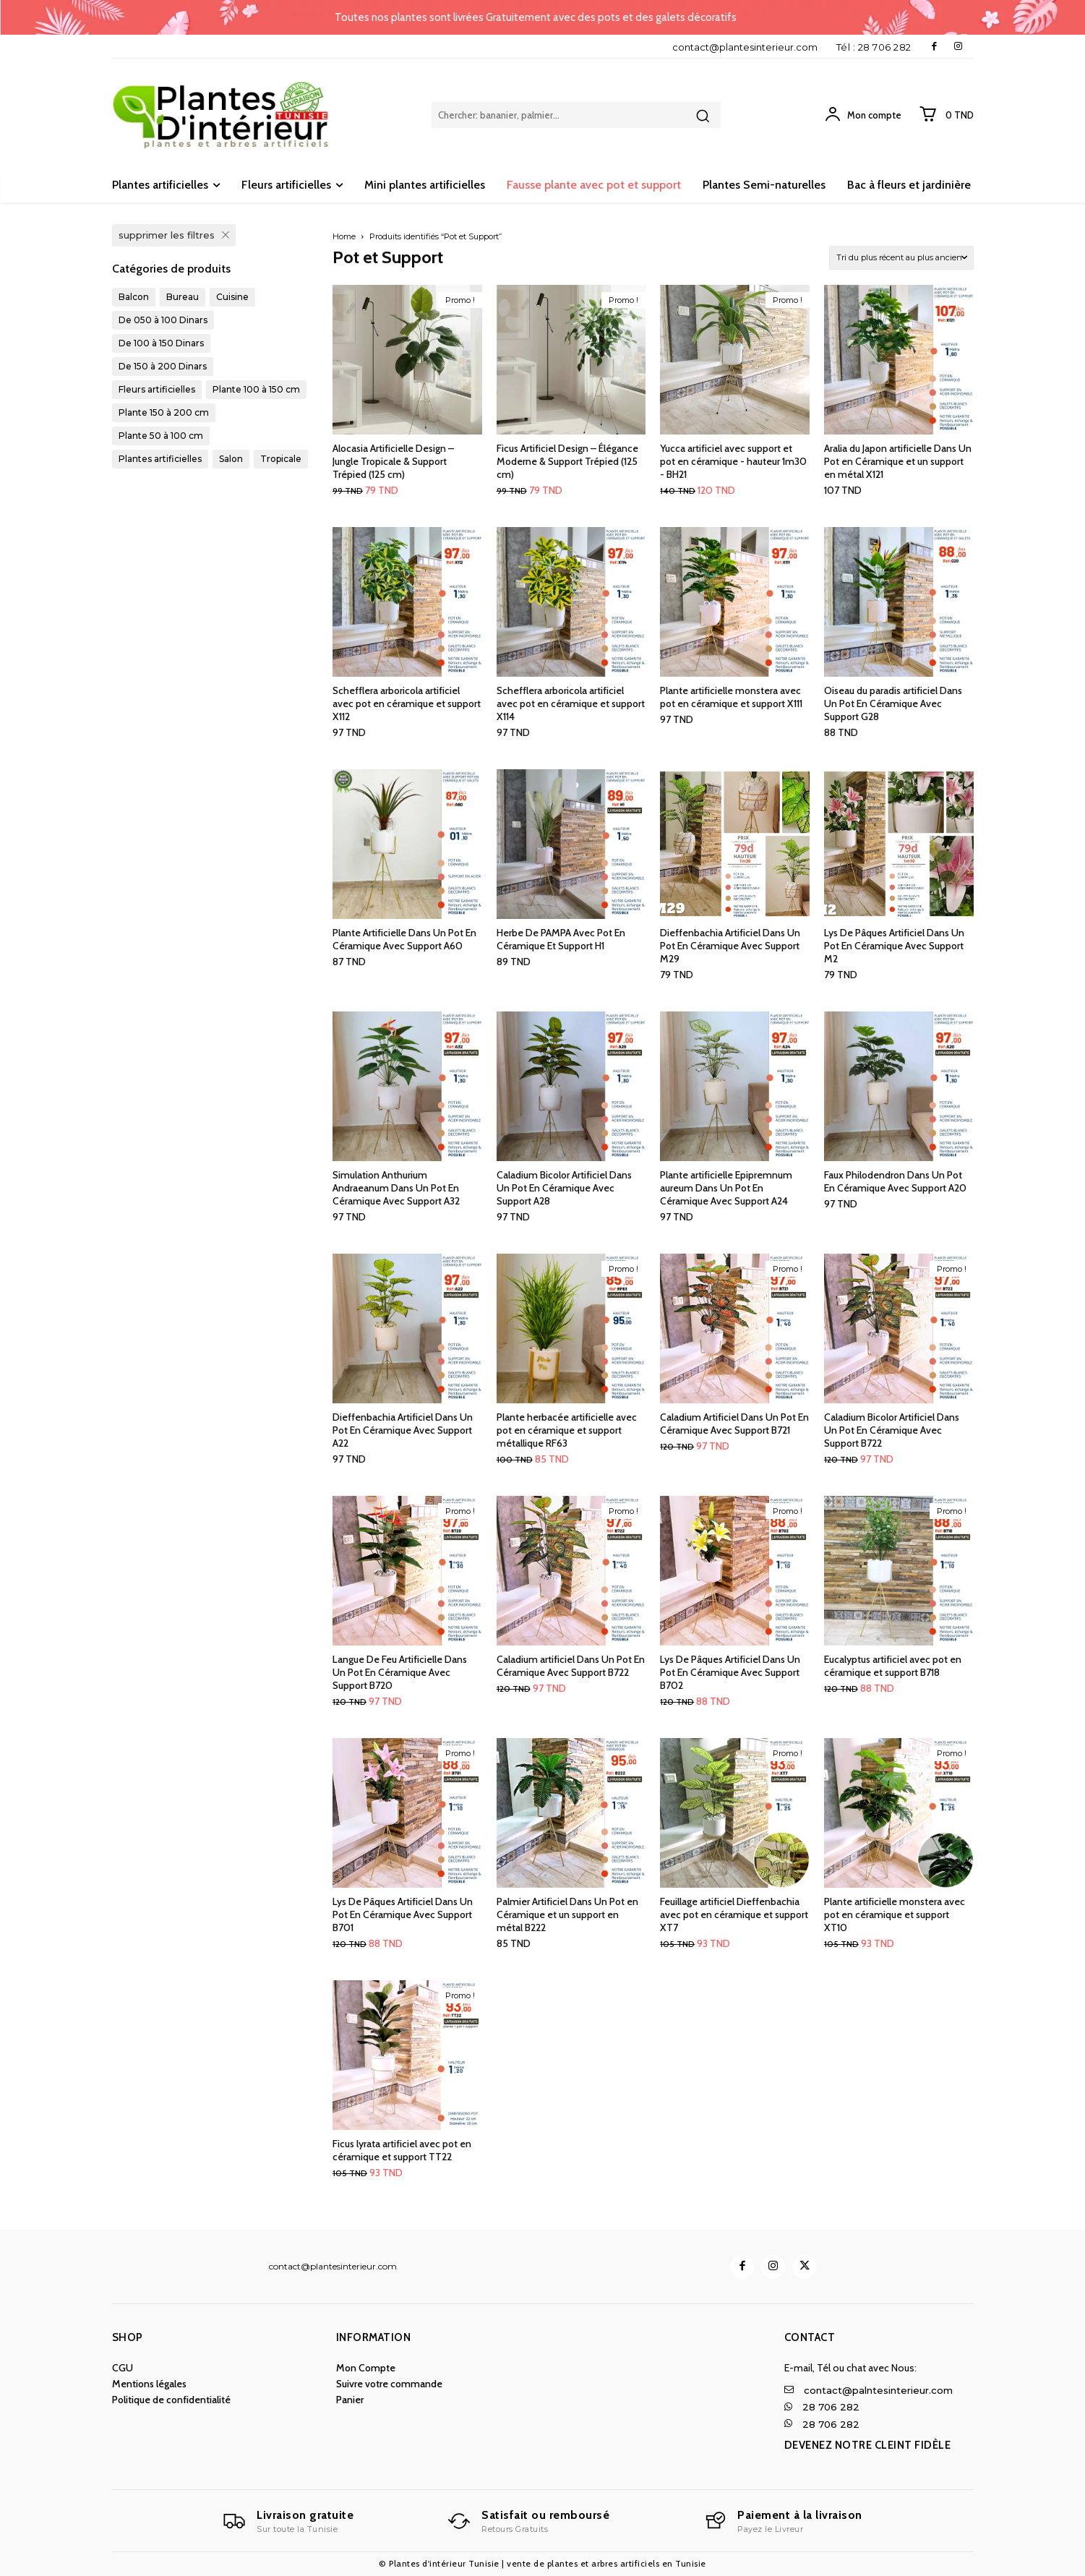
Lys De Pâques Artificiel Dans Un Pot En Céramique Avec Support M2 (894, 945)
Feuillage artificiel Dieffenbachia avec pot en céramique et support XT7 (734, 1914)
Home (344, 236)
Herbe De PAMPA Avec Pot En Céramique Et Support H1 (561, 939)
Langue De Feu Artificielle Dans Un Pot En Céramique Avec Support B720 (400, 1672)
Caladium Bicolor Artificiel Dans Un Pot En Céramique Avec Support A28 (564, 1187)
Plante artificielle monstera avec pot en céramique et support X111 (731, 697)
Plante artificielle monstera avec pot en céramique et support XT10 (894, 1914)
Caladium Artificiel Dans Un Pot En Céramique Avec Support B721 (734, 1424)
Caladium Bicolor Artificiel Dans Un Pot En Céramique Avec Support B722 (891, 1430)
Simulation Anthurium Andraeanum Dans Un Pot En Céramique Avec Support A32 (396, 1187)
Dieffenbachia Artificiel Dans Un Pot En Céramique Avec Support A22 (403, 1430)
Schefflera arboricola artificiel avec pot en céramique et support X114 (571, 703)
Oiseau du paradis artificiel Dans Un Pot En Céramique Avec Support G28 (893, 703)
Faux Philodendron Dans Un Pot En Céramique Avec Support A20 (895, 1181)
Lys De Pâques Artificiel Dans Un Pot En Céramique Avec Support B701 (403, 1914)
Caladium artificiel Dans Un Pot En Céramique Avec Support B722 (571, 1666)
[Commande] (901, 258)
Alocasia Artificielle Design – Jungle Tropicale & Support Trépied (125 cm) (393, 461)
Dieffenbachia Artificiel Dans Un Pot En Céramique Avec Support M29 (730, 945)
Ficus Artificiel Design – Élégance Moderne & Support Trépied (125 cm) (567, 461)
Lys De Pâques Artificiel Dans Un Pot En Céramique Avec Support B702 (730, 1672)
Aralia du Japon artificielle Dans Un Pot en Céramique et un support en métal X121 (898, 461)
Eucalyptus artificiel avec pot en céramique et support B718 (892, 1666)
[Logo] (288, 2521)
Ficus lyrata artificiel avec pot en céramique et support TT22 (402, 2150)
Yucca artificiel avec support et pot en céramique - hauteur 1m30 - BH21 (733, 461)
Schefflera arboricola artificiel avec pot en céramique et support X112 (407, 703)
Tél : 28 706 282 (874, 47)
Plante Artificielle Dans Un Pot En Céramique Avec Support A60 (404, 939)
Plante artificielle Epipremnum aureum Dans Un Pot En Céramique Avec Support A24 (726, 1187)
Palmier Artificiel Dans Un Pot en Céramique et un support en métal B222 (567, 1914)
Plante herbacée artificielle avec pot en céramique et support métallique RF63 (567, 1430)
